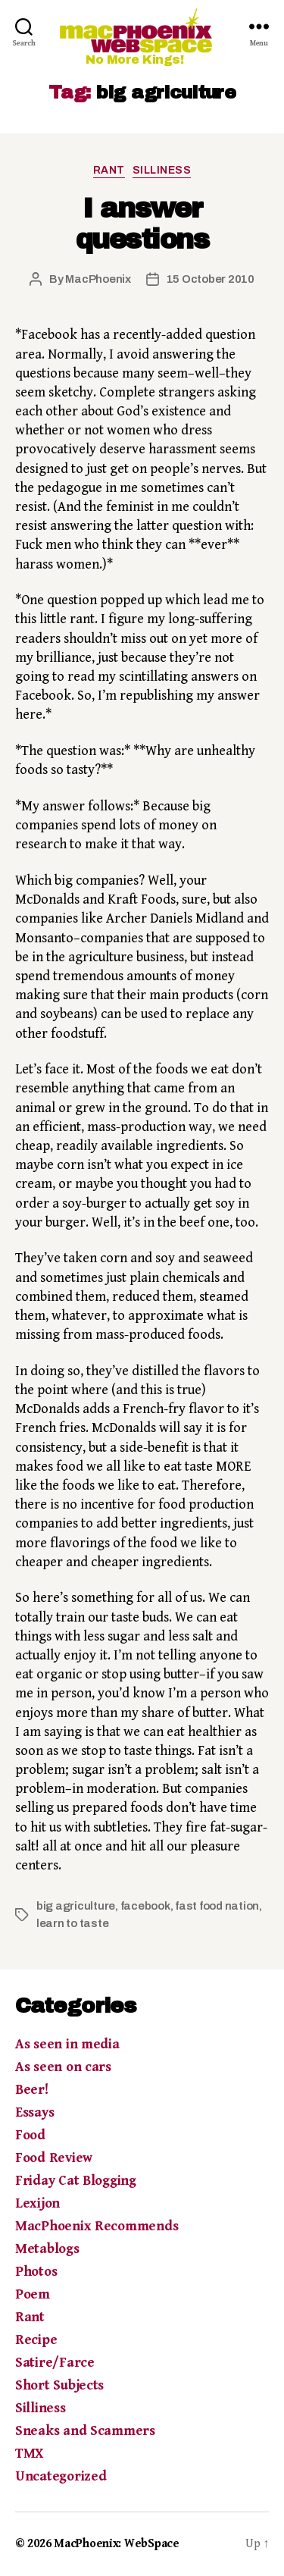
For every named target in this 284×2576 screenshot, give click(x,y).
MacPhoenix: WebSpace (116, 2544)
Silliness (162, 170)
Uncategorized (61, 2476)
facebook (145, 1906)
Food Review (53, 2158)
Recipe (36, 2340)
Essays (34, 2112)
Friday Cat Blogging (75, 2181)
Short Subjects (59, 2385)
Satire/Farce (55, 2363)
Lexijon (37, 2203)
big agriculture (75, 1906)
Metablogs (47, 2249)
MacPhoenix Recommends (96, 2226)
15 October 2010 (210, 279)
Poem (32, 2294)
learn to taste (72, 1923)
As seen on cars (63, 2067)
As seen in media (67, 2044)
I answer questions (142, 224)
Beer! (31, 2090)
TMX (29, 2454)
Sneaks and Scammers (85, 2431)
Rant (109, 170)
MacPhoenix (97, 279)
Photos (36, 2272)
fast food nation (217, 1906)
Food (30, 2135)
